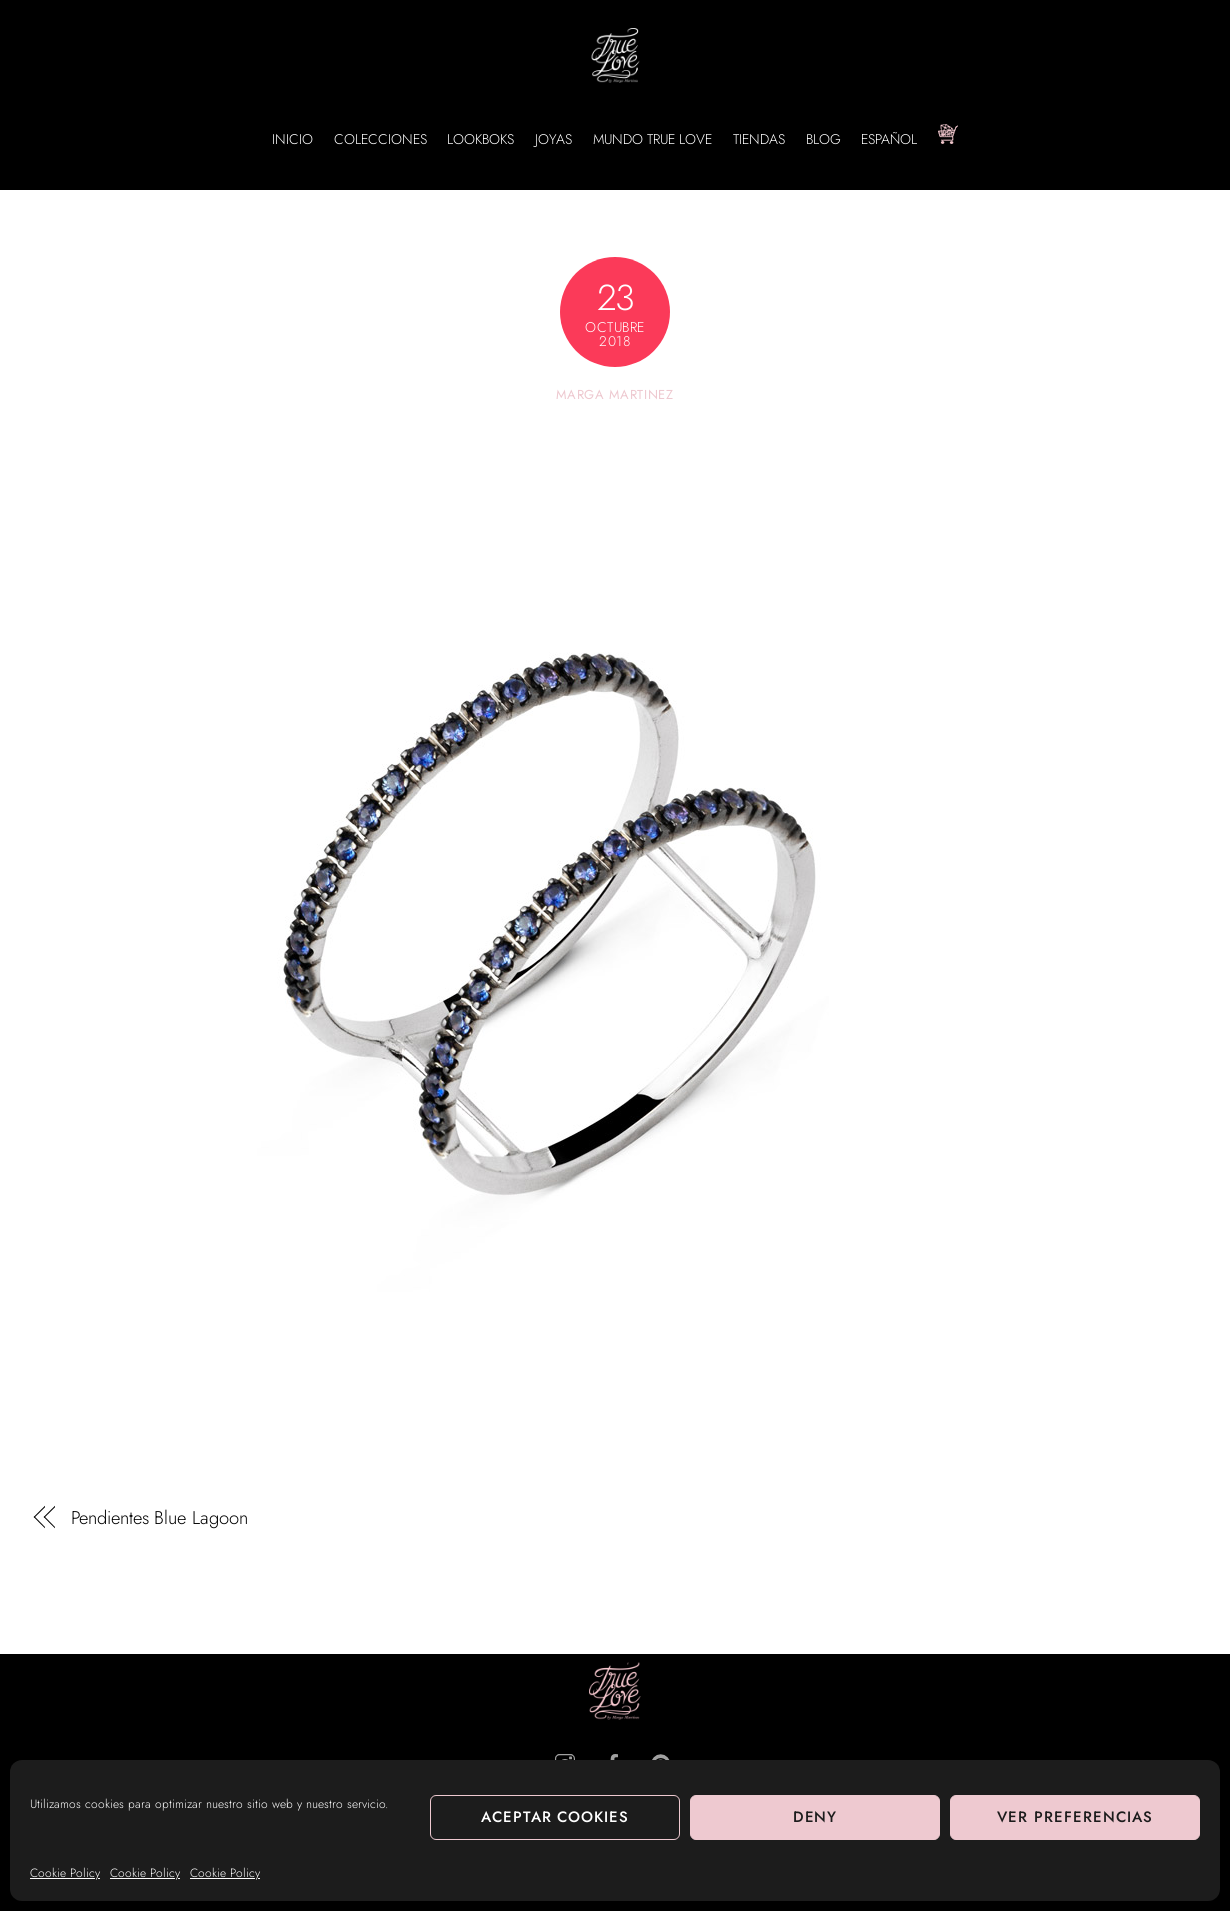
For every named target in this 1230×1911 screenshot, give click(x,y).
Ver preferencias (1075, 1817)
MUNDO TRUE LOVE (652, 139)
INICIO (292, 139)
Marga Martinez (614, 394)
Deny (815, 1817)
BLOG (823, 139)
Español (889, 139)
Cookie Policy (65, 1873)
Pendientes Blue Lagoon (159, 1518)
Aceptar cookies (555, 1817)
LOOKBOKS (480, 139)
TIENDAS (759, 139)
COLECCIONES (380, 139)
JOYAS (553, 139)
